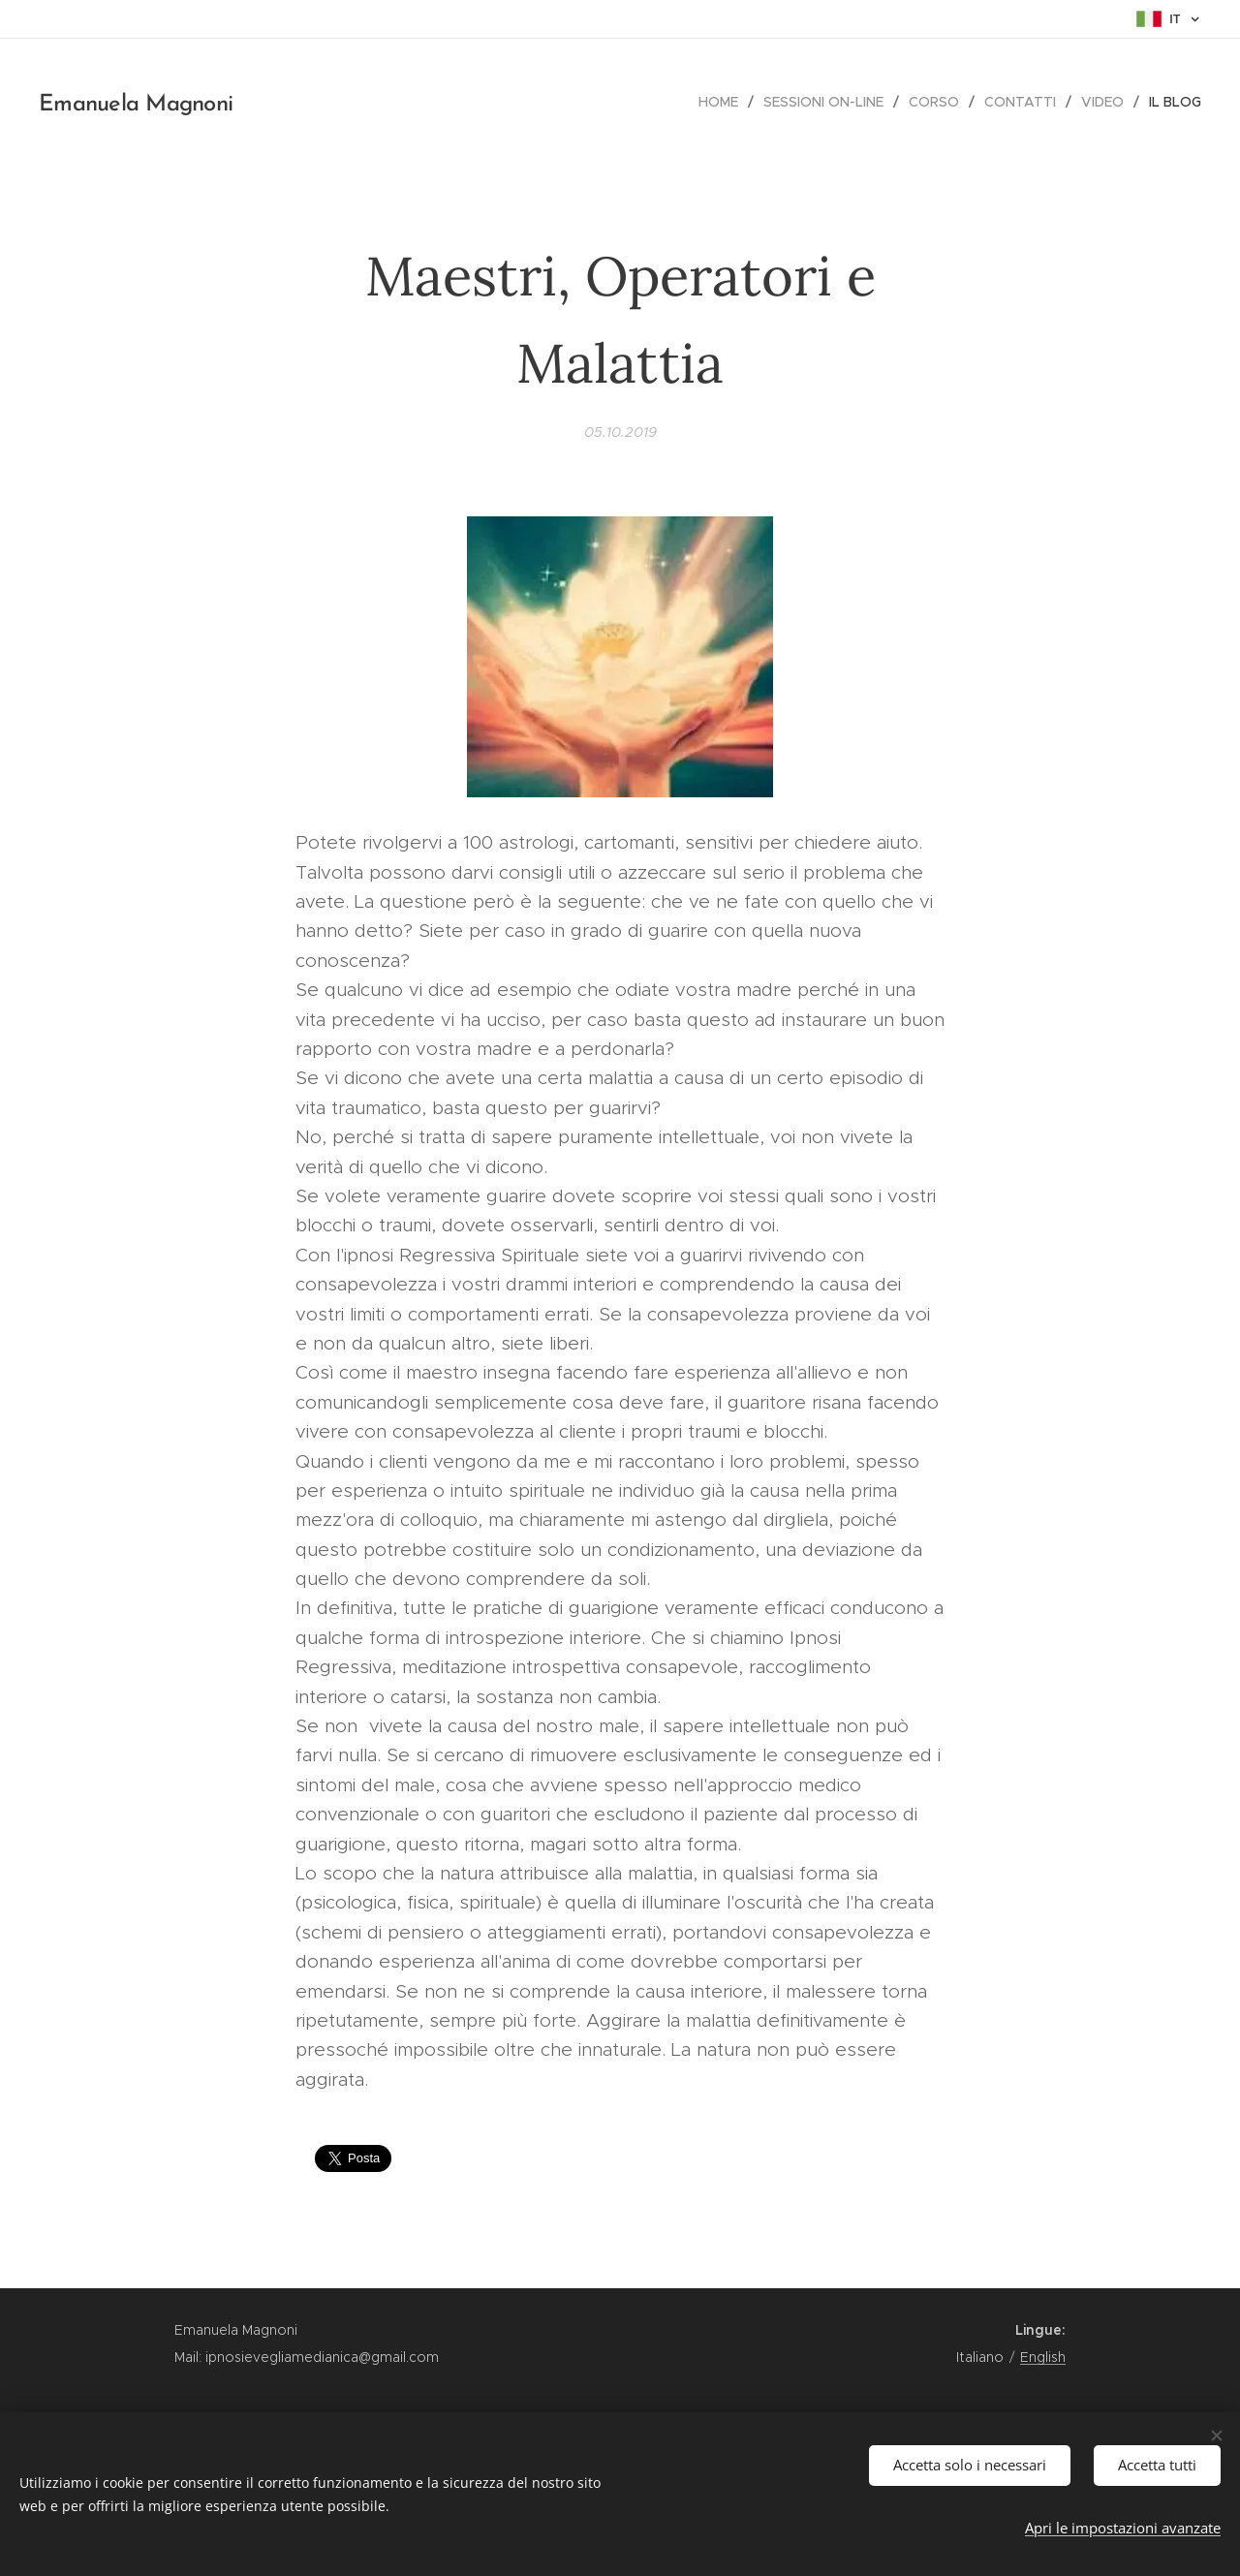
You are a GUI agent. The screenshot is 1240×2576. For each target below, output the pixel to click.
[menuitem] (724, 102)
